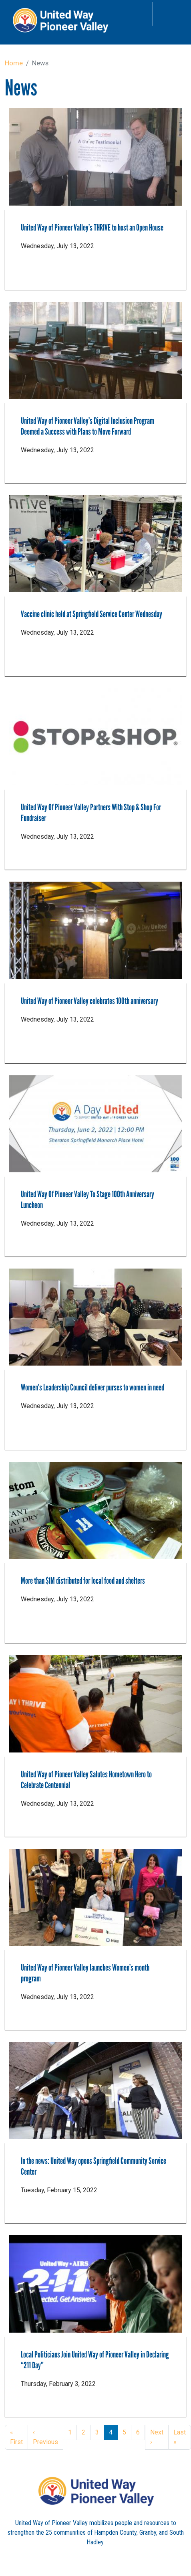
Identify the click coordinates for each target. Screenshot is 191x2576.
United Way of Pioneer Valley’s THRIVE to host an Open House (92, 227)
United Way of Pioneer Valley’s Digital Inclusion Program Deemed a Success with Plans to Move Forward (87, 426)
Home (14, 63)
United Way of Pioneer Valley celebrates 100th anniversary (89, 1001)
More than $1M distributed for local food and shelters (83, 1580)
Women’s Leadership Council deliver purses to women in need (92, 1387)
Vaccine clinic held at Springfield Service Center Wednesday (91, 614)
